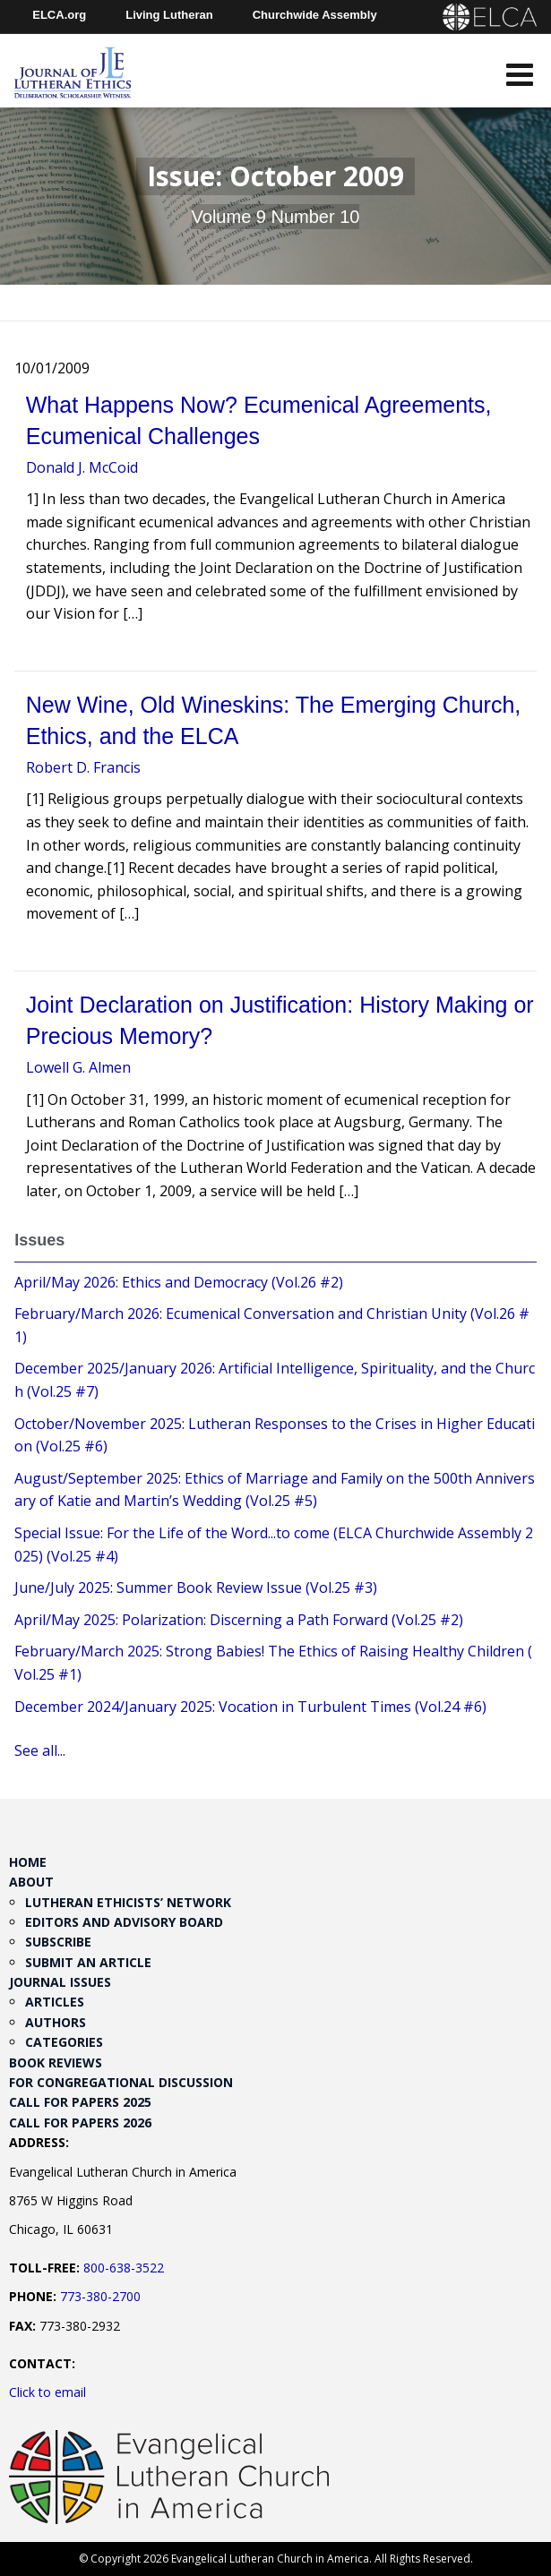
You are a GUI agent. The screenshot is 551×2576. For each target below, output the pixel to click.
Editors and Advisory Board (124, 1921)
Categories (64, 2041)
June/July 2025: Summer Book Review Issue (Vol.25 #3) (195, 1587)
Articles (54, 2001)
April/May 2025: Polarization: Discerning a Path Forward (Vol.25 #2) (238, 1620)
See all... (39, 1750)
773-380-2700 (100, 2296)
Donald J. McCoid (82, 467)
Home (28, 1861)
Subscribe (58, 1941)
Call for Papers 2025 (80, 2101)
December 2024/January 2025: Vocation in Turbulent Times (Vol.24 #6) (250, 1706)
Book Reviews (55, 2062)
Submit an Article (88, 1962)
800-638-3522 (123, 2267)
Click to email (47, 2392)
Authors (55, 2022)
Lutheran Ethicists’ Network (128, 1902)
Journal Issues (60, 1981)
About (31, 1881)
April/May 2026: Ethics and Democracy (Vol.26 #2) (178, 1282)
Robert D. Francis (83, 767)
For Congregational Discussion (121, 2082)
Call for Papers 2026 (80, 2122)
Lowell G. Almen (78, 1067)
